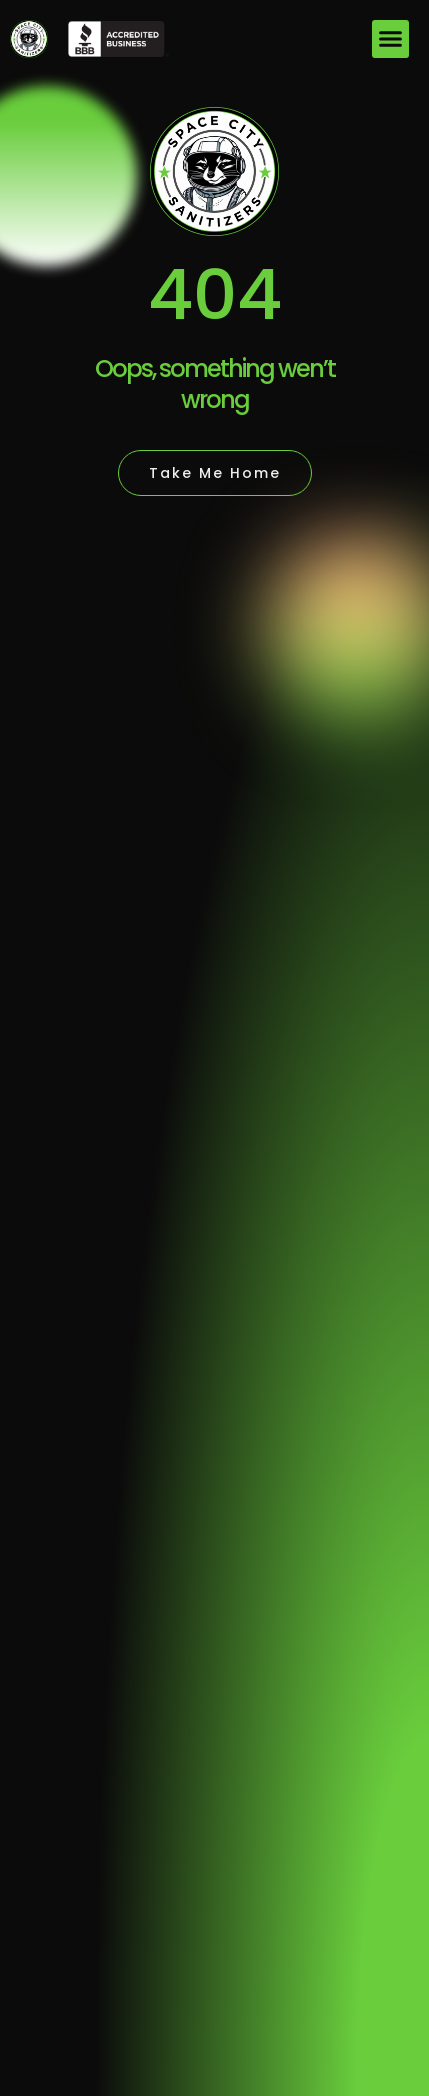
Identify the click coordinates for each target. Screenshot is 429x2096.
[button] (391, 39)
